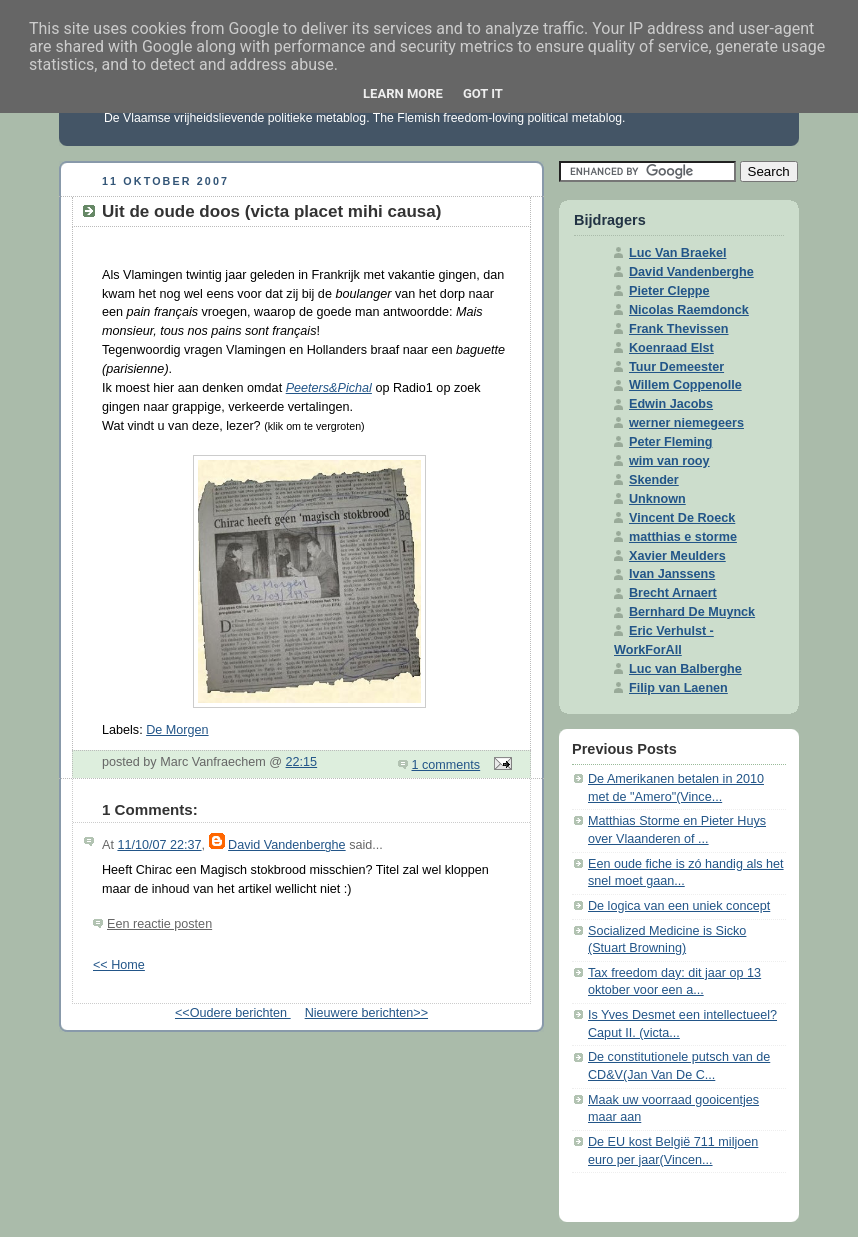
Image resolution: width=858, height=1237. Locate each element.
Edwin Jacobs (671, 404)
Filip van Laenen (678, 688)
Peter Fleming (670, 442)
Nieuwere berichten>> (366, 1013)
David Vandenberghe (287, 845)
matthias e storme (683, 537)
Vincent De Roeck (682, 518)
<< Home (119, 965)
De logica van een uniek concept (679, 906)
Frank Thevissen (679, 329)
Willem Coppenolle (685, 385)
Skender (654, 480)
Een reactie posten (159, 924)
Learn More (403, 93)
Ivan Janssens (672, 574)
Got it (483, 93)
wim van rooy (669, 461)
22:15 (302, 762)
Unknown (657, 499)
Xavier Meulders (677, 556)
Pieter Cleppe (669, 291)
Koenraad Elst (671, 348)
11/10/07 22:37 (159, 845)
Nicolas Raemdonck (689, 310)
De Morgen (177, 730)
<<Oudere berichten (233, 1013)
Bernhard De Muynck (692, 612)
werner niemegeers (686, 423)
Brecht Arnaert (673, 593)
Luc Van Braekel (677, 253)
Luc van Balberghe (685, 669)
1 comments (446, 765)
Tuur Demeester (676, 367)
